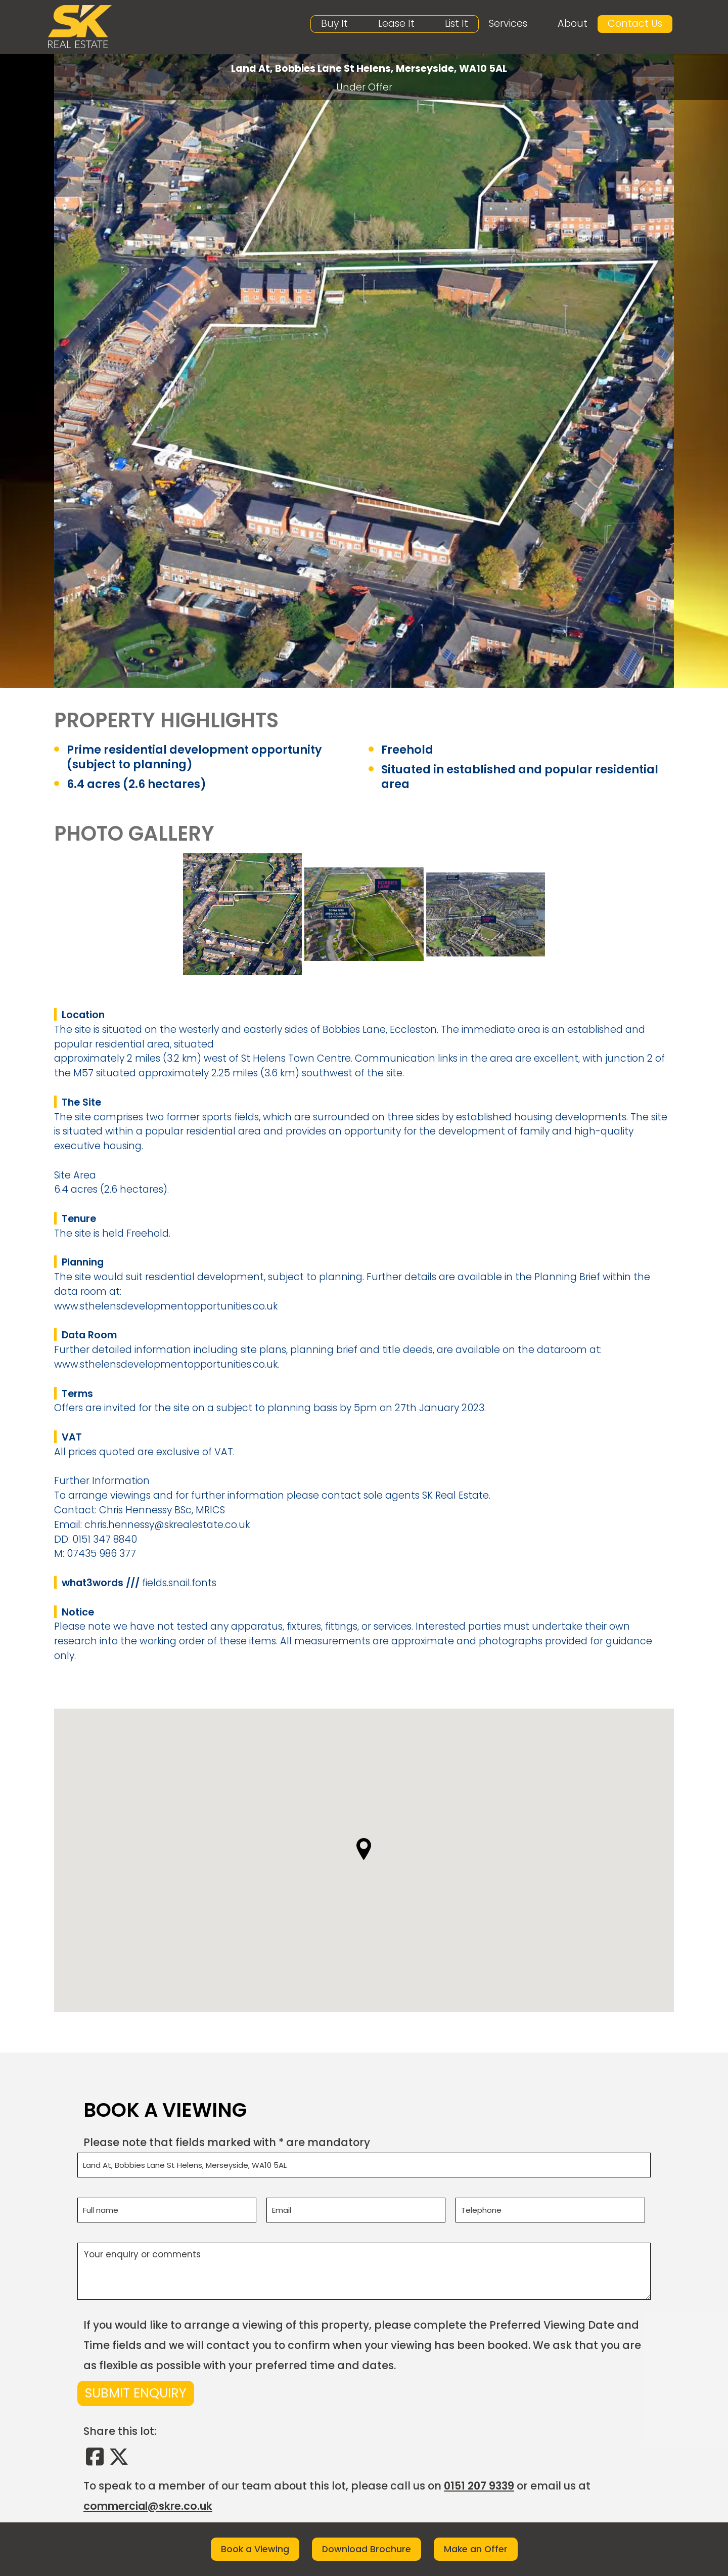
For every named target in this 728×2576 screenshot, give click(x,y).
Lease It (396, 23)
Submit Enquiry (136, 2395)
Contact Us (635, 23)
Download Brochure (366, 2549)
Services (508, 23)
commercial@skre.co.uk (147, 2507)
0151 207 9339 (479, 2487)
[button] (363, 1851)
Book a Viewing (255, 2549)
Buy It (334, 23)
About (572, 23)
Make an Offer (476, 2549)
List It (456, 23)
